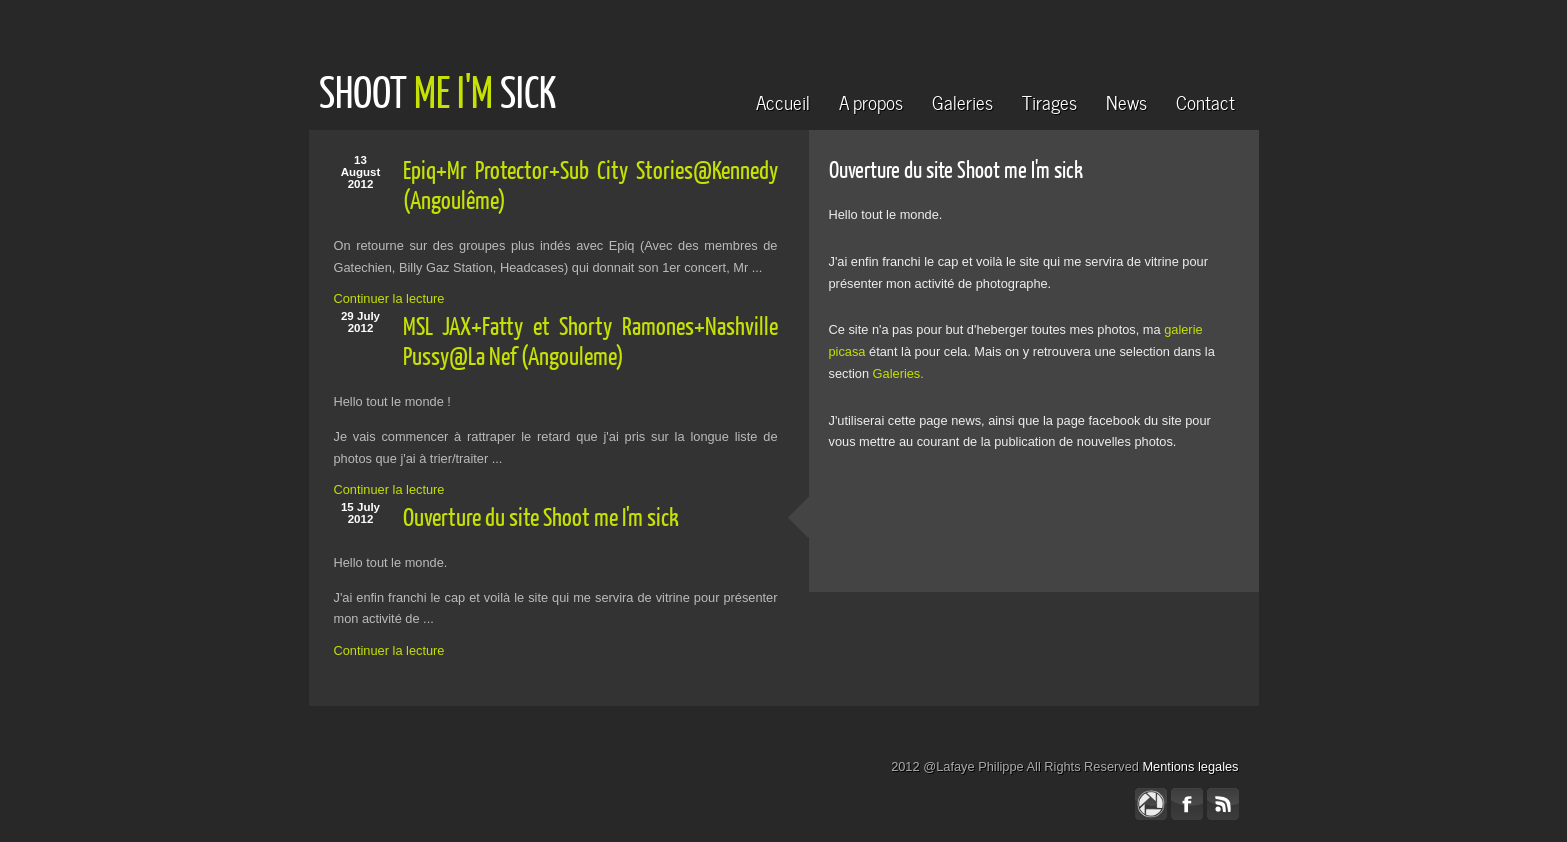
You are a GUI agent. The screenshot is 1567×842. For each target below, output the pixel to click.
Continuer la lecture (389, 298)
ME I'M (453, 91)
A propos (871, 100)
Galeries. (898, 373)
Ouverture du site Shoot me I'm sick (541, 516)
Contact (1205, 100)
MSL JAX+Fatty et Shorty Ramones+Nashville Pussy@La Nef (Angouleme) (590, 340)
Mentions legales (1190, 766)
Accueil (783, 100)
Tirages (1049, 100)
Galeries (962, 100)
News (1126, 100)
